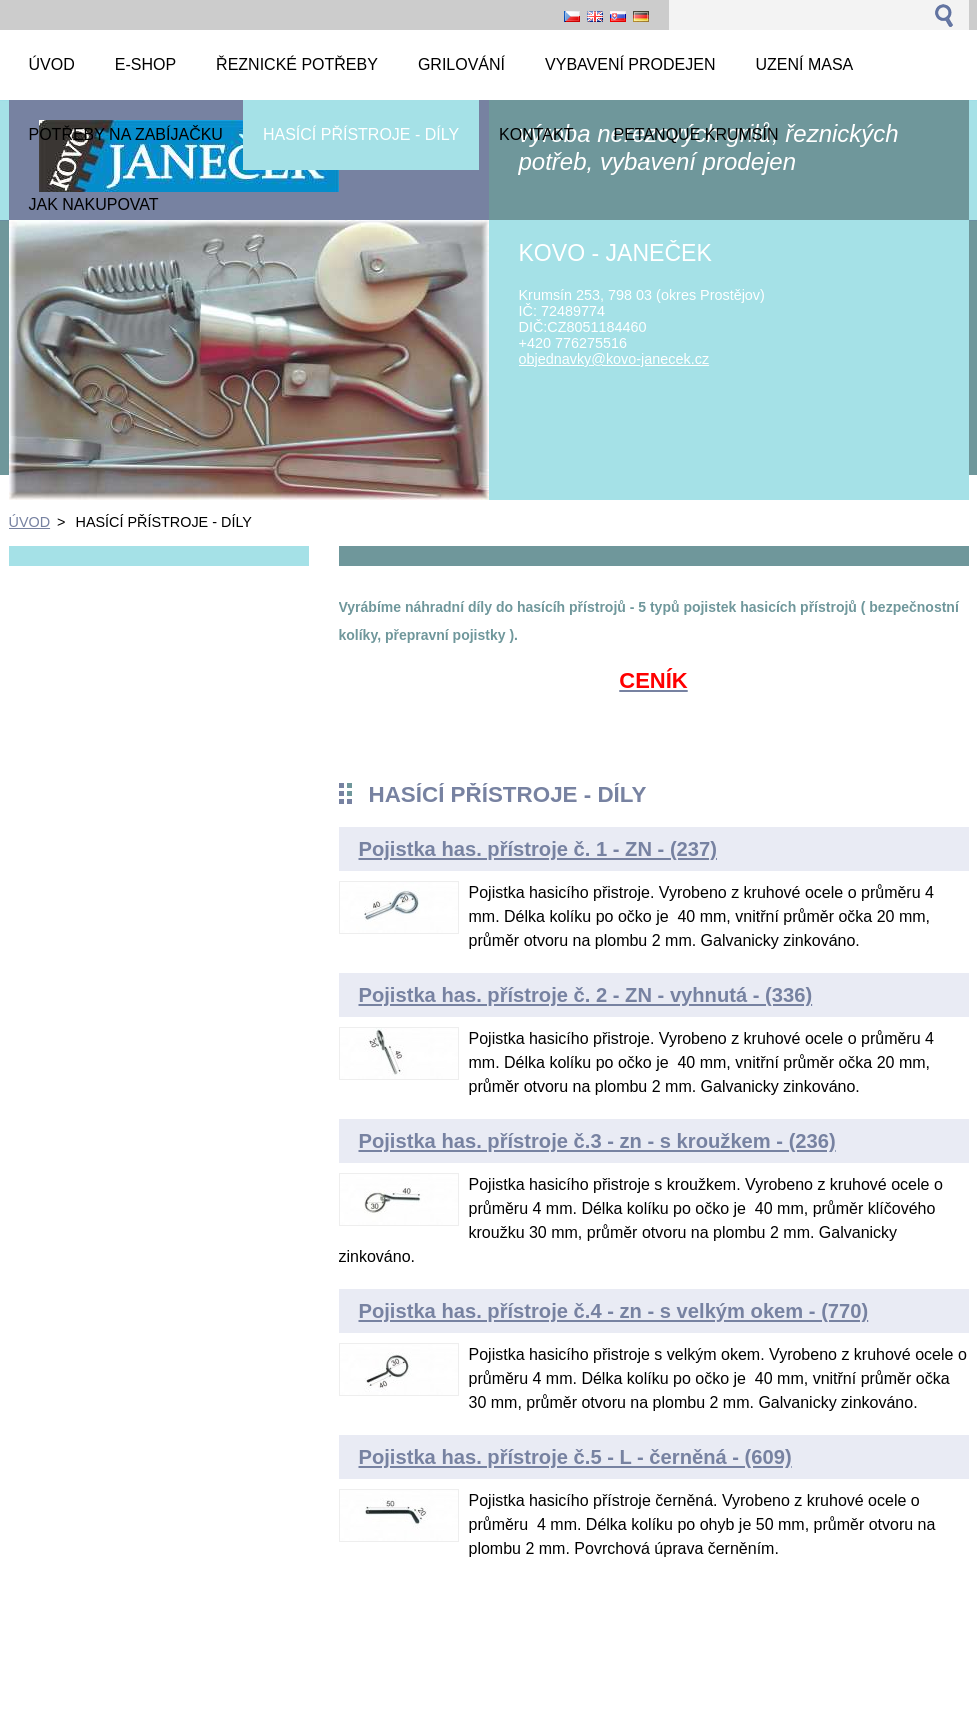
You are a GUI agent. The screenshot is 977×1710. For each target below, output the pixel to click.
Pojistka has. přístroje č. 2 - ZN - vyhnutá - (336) (586, 995)
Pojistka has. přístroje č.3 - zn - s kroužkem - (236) (597, 1141)
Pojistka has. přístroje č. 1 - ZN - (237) (538, 849)
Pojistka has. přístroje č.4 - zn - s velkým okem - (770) (614, 1311)
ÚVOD (30, 522)
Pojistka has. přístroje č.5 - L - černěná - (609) (575, 1457)
